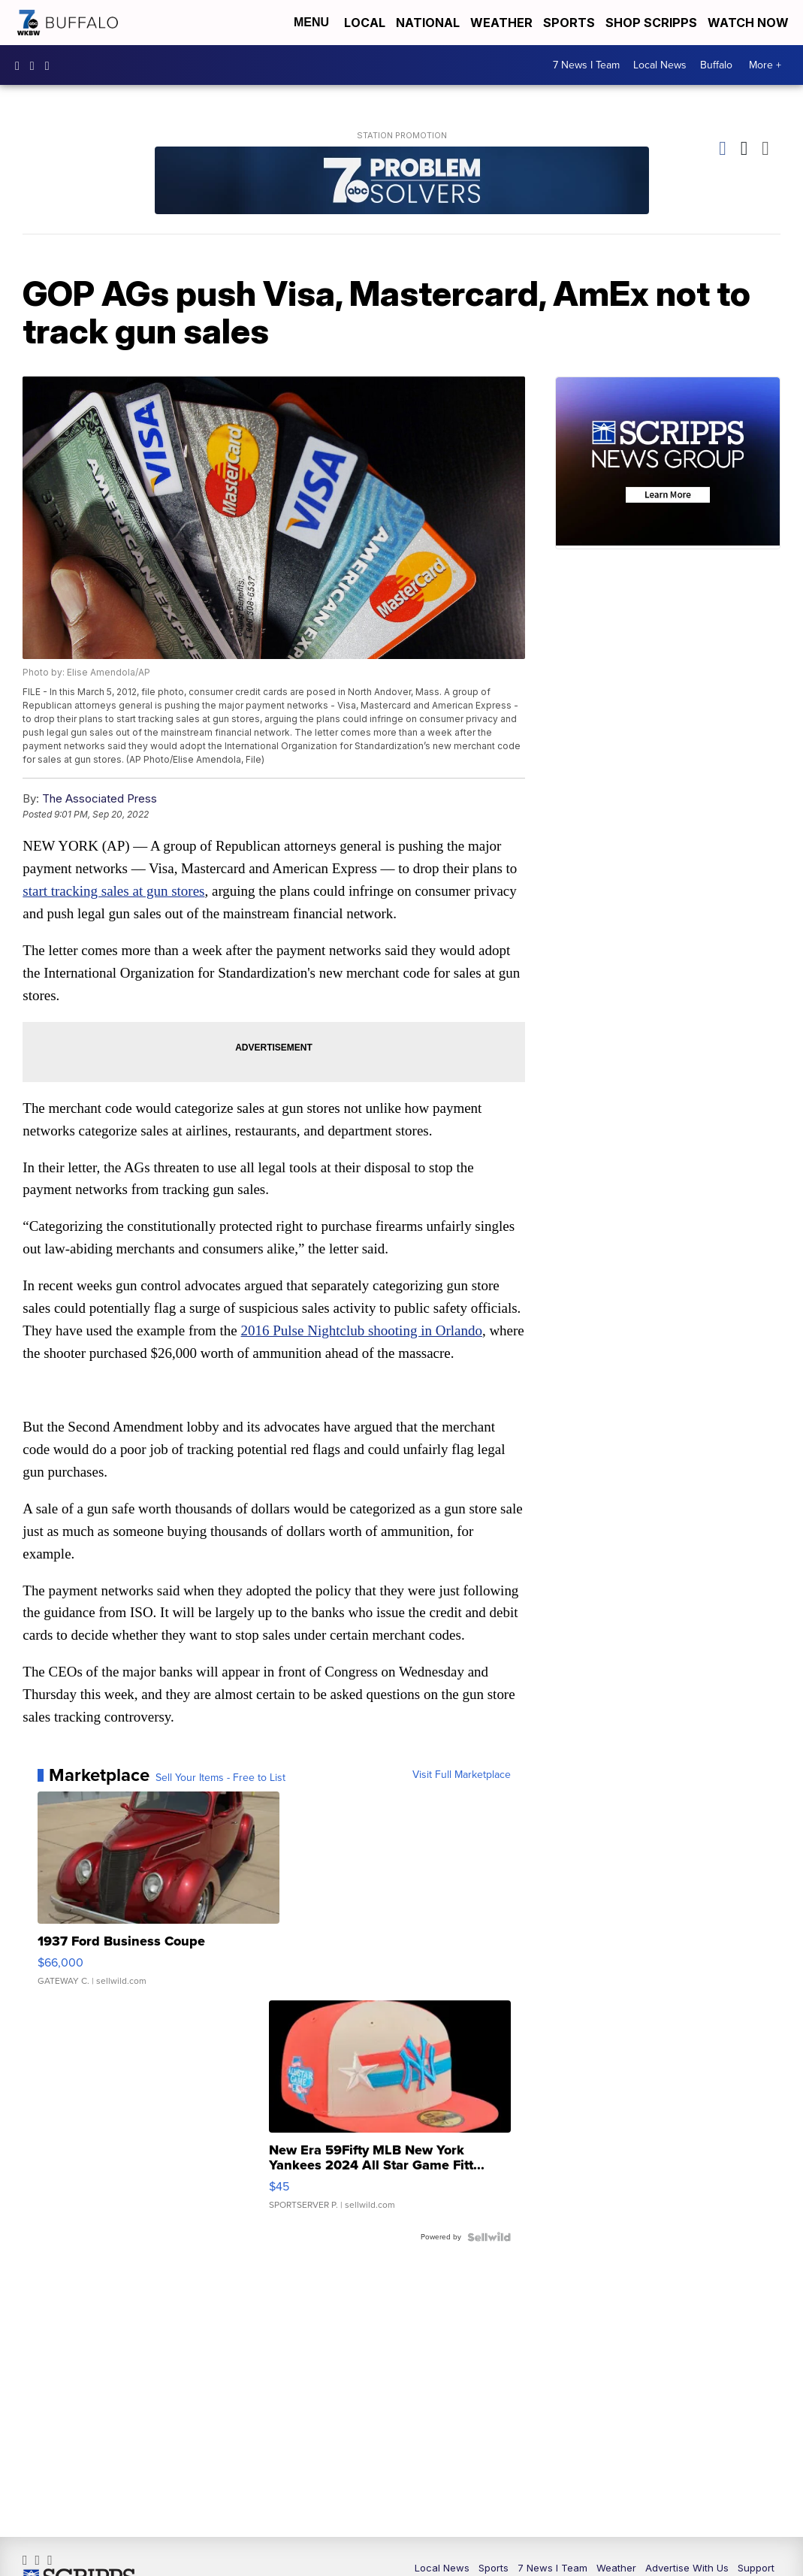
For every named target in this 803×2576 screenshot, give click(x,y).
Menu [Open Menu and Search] (311, 22)
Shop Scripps (651, 22)
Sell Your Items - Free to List (220, 1780)
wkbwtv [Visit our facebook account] (21, 65)
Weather (501, 22)
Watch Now (750, 22)
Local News (660, 65)
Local (364, 22)
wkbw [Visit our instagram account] (36, 65)
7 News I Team (586, 65)
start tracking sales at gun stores (114, 891)
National (428, 22)
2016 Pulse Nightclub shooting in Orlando (361, 1332)
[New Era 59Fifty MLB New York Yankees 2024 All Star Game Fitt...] (390, 2114)
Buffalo (716, 65)
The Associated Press (100, 799)
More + (765, 65)
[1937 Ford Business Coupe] (158, 1898)
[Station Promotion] (401, 182)
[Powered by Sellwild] (489, 2238)
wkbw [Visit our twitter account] (51, 65)
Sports (569, 22)
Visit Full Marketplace (461, 1777)
